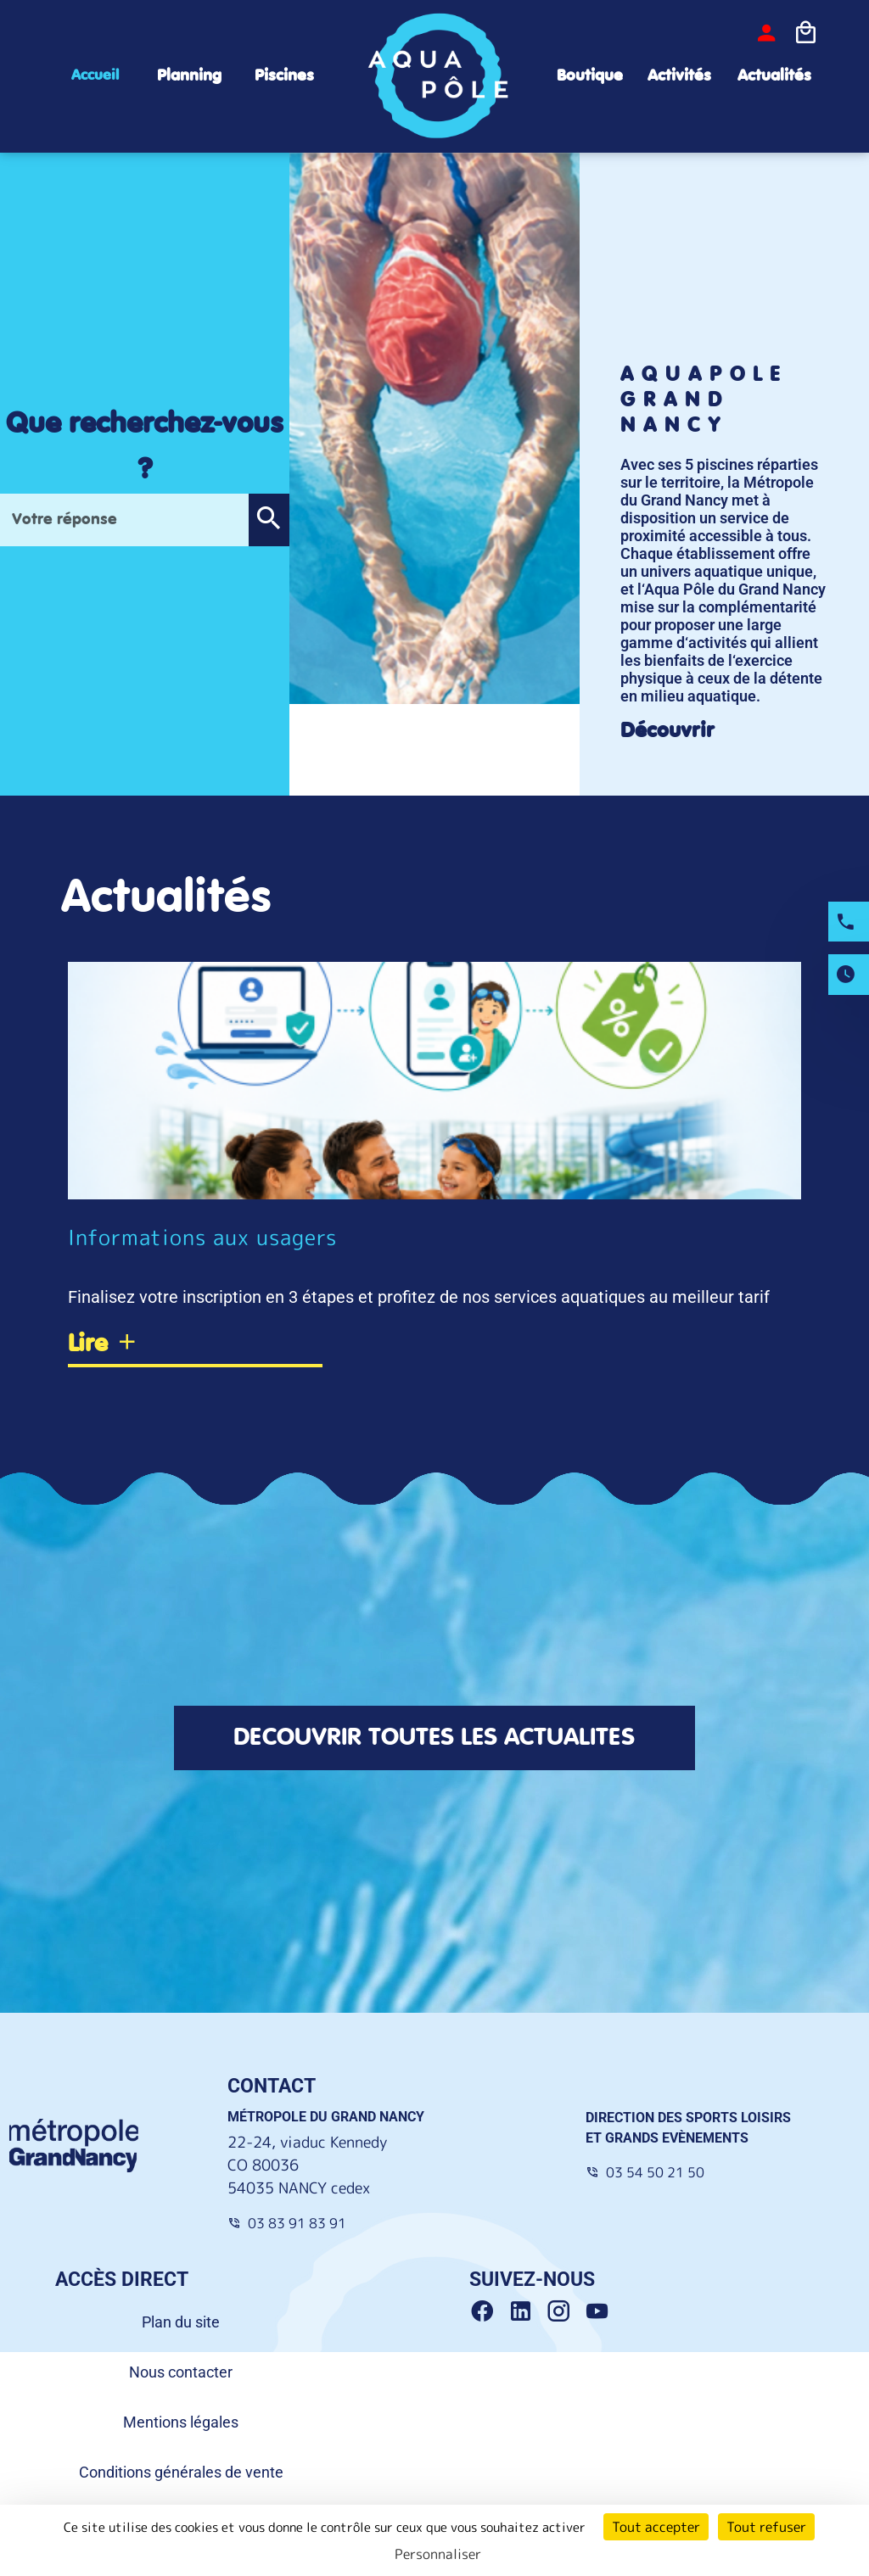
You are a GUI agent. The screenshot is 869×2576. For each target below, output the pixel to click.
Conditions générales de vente (181, 2475)
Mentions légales (180, 2425)
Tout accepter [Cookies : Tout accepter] (656, 2526)
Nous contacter (181, 2375)
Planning (189, 76)
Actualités (774, 76)
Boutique (590, 76)
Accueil (95, 75)
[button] (268, 520)
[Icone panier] (805, 33)
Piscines (284, 76)
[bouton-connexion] (766, 33)
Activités (679, 76)
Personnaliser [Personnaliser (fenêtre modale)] (438, 2554)
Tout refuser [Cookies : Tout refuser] (766, 2526)
